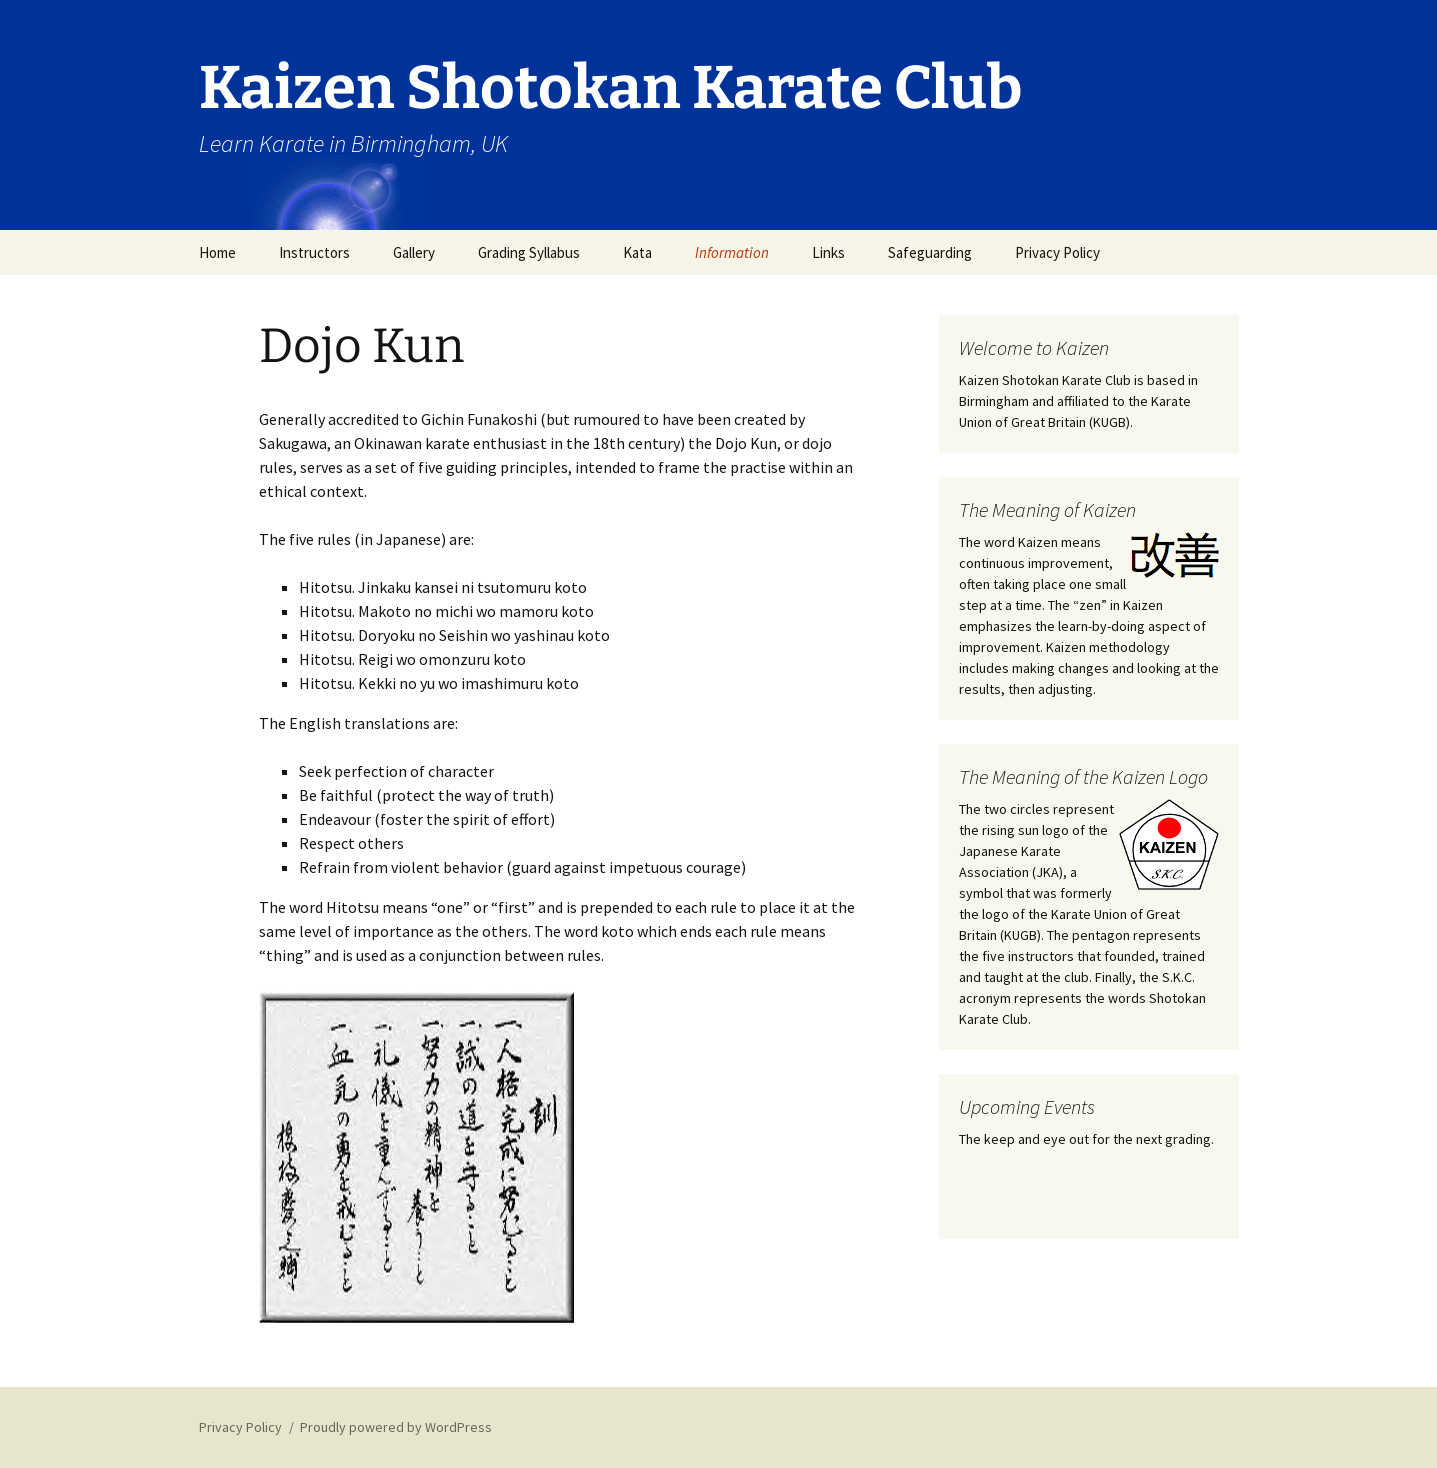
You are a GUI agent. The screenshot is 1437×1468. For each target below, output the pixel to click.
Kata (637, 252)
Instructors (314, 252)
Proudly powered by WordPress (396, 1427)
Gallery (414, 252)
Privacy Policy (1057, 252)
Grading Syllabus (529, 252)
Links (828, 252)
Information (732, 252)
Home (217, 252)
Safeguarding (930, 252)
